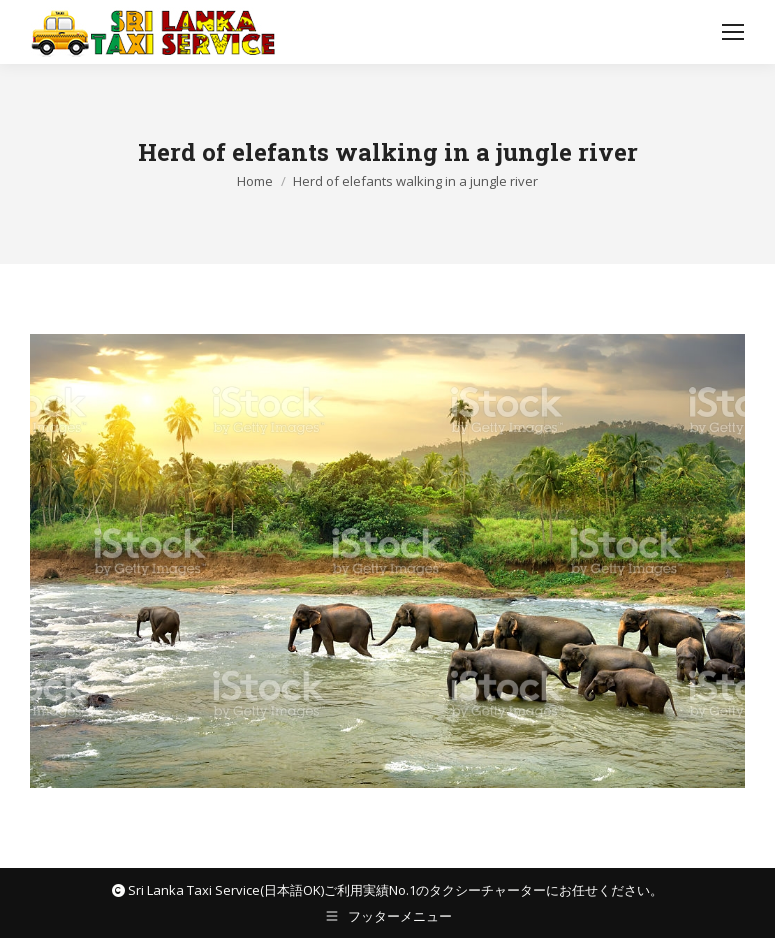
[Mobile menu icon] (733, 32)
